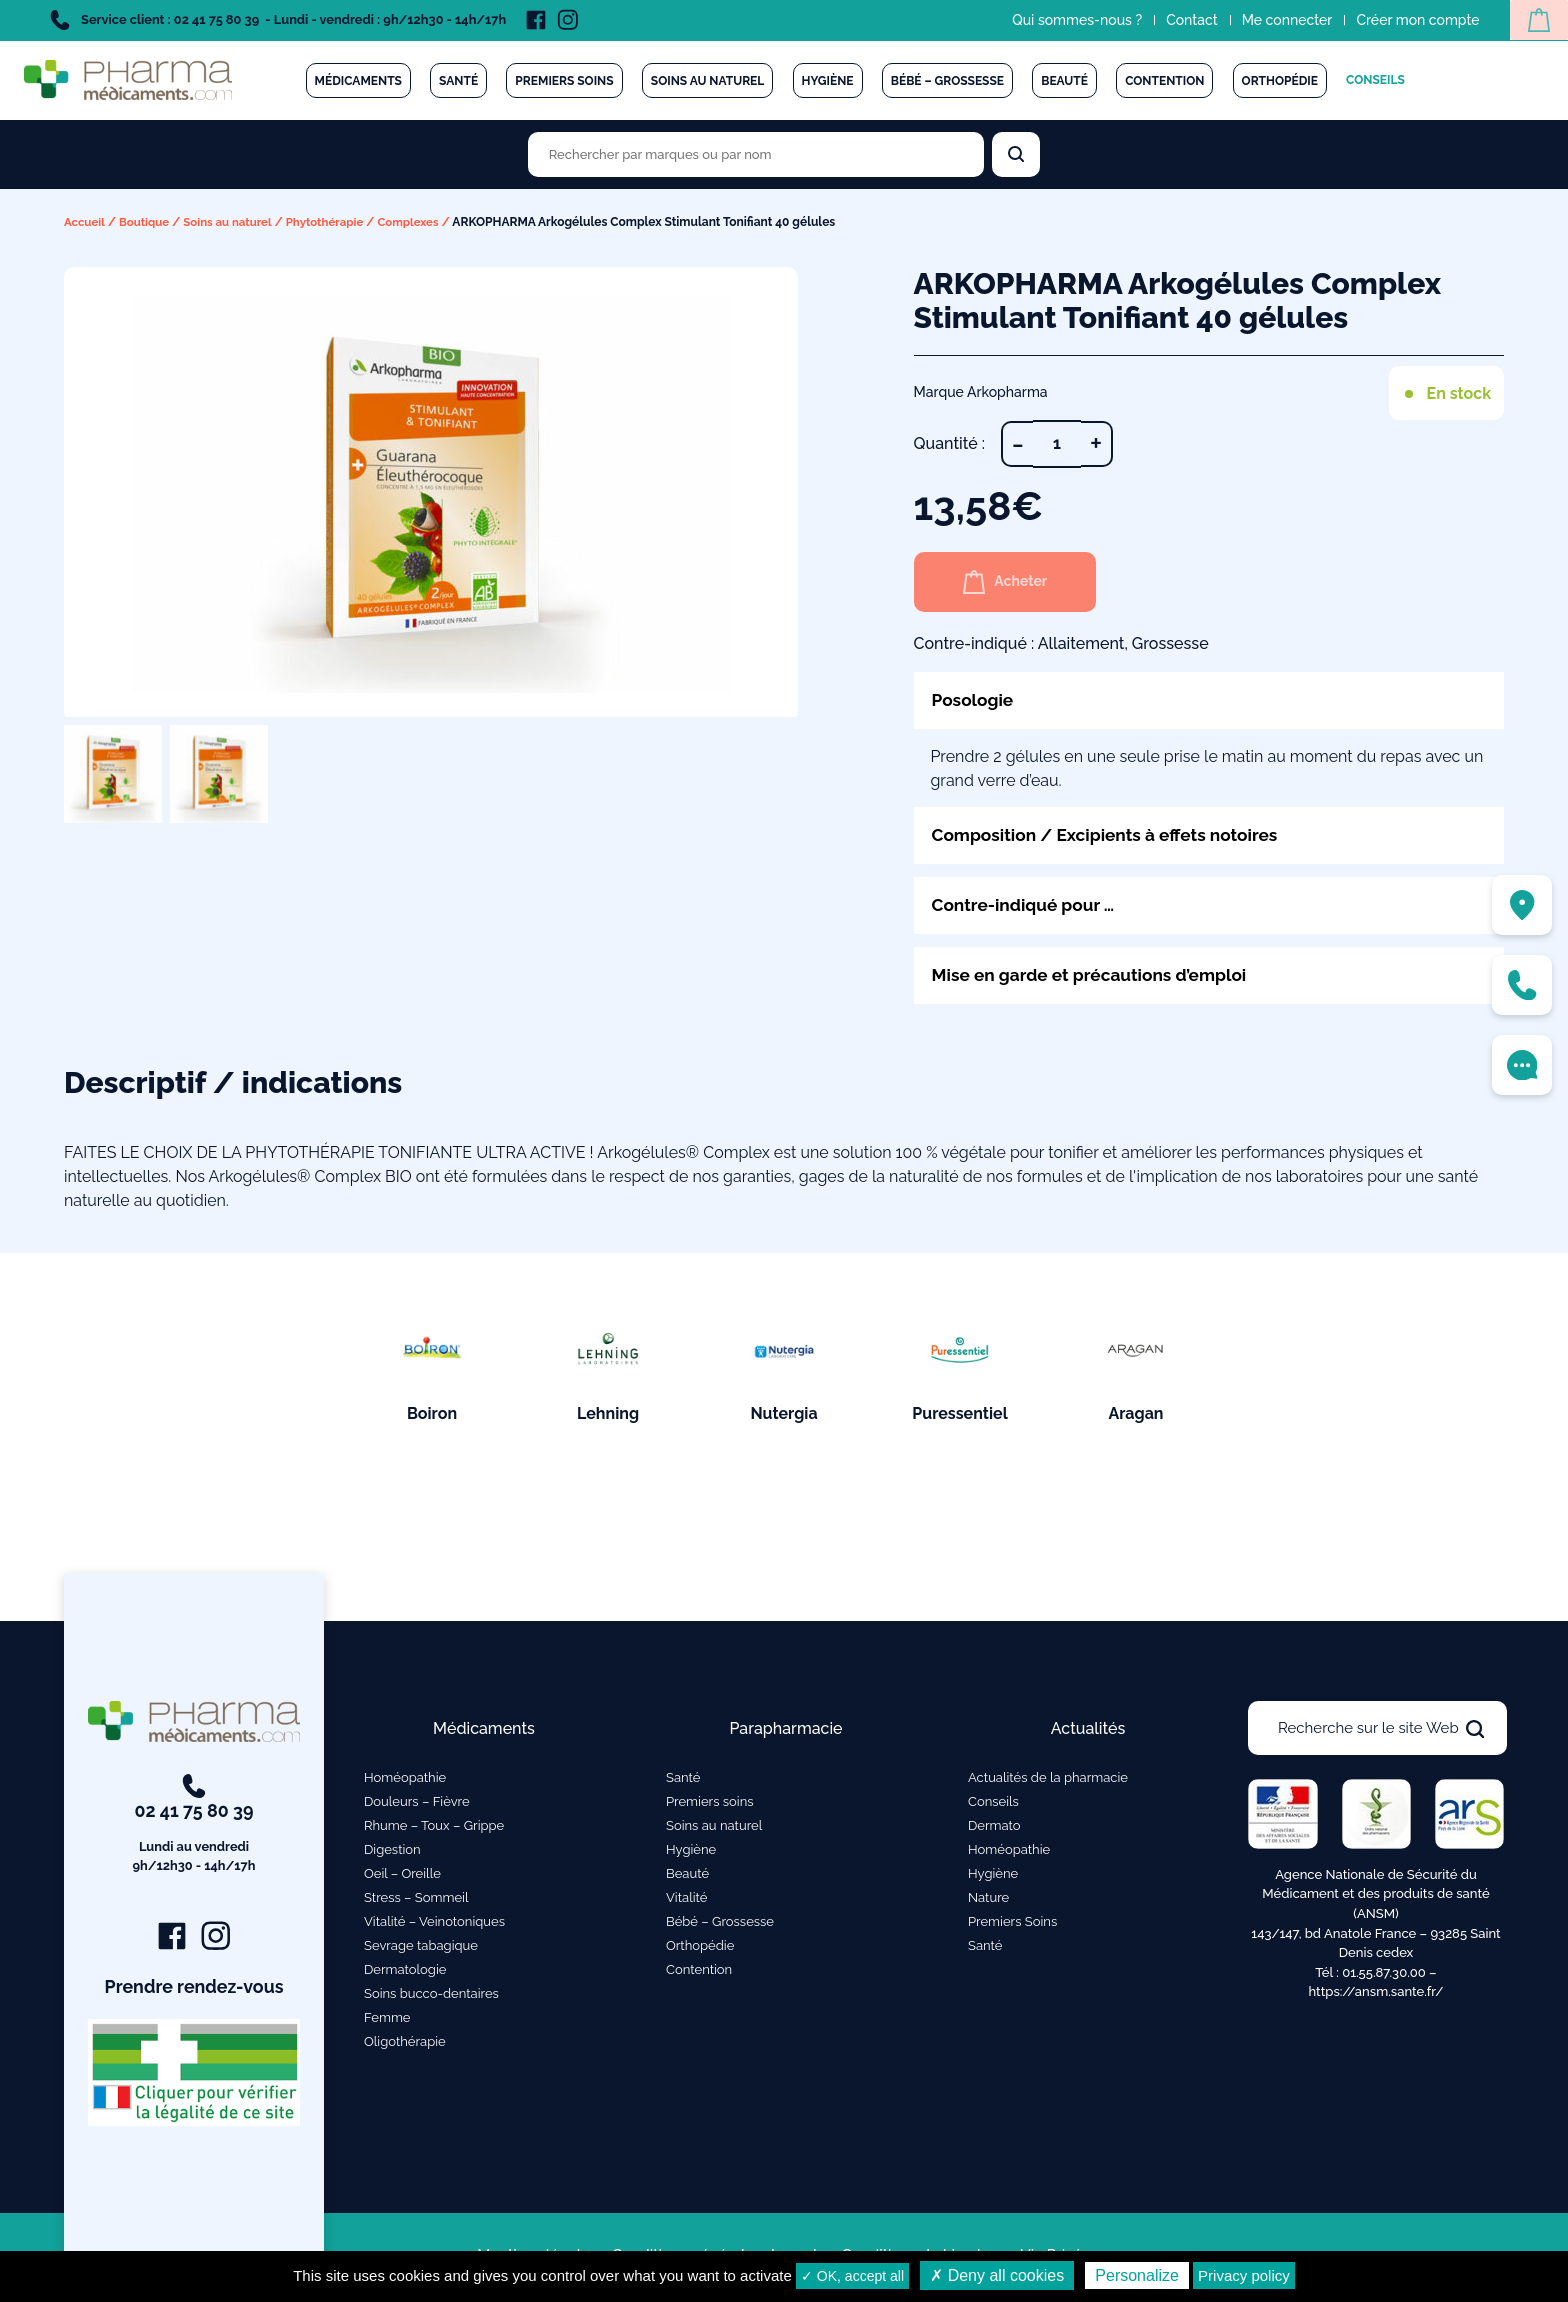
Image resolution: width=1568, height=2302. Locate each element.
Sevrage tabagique (421, 1949)
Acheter (1010, 582)
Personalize (1137, 2275)
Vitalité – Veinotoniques (434, 1925)
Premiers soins (564, 81)
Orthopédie (1280, 81)
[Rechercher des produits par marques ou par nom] (756, 154)
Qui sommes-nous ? (1072, 20)
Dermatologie (405, 1973)
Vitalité (686, 1901)
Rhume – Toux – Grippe (434, 1829)
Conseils (1375, 80)
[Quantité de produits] (1057, 444)
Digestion (392, 1853)
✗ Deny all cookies (997, 2275)
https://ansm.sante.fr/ (1375, 1995)
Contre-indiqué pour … (1027, 907)
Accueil (85, 222)
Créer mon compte (1412, 20)
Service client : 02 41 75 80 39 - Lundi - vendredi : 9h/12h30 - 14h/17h (278, 20)
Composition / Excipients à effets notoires (1112, 836)
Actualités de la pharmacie (1048, 1781)
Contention (1164, 81)
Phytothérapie (334, 222)
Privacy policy (1244, 2275)
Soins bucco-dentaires (431, 1997)
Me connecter (1281, 20)
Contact (1187, 20)
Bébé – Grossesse (947, 81)
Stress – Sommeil (416, 1901)
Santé (458, 81)
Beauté (1064, 81)
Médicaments (358, 81)
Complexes (421, 222)
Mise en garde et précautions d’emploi (1096, 978)
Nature (988, 1901)
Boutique (147, 222)
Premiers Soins (1012, 1925)
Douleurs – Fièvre (417, 1805)
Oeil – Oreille (402, 1877)
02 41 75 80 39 (194, 1829)
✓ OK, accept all (852, 2276)
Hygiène (828, 81)
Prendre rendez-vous (194, 1991)
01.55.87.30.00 (1384, 1975)
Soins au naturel (708, 81)
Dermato (994, 1829)
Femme (387, 2021)
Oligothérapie (405, 2045)
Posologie (974, 700)
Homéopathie (405, 1781)
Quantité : (949, 443)
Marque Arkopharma (981, 392)
